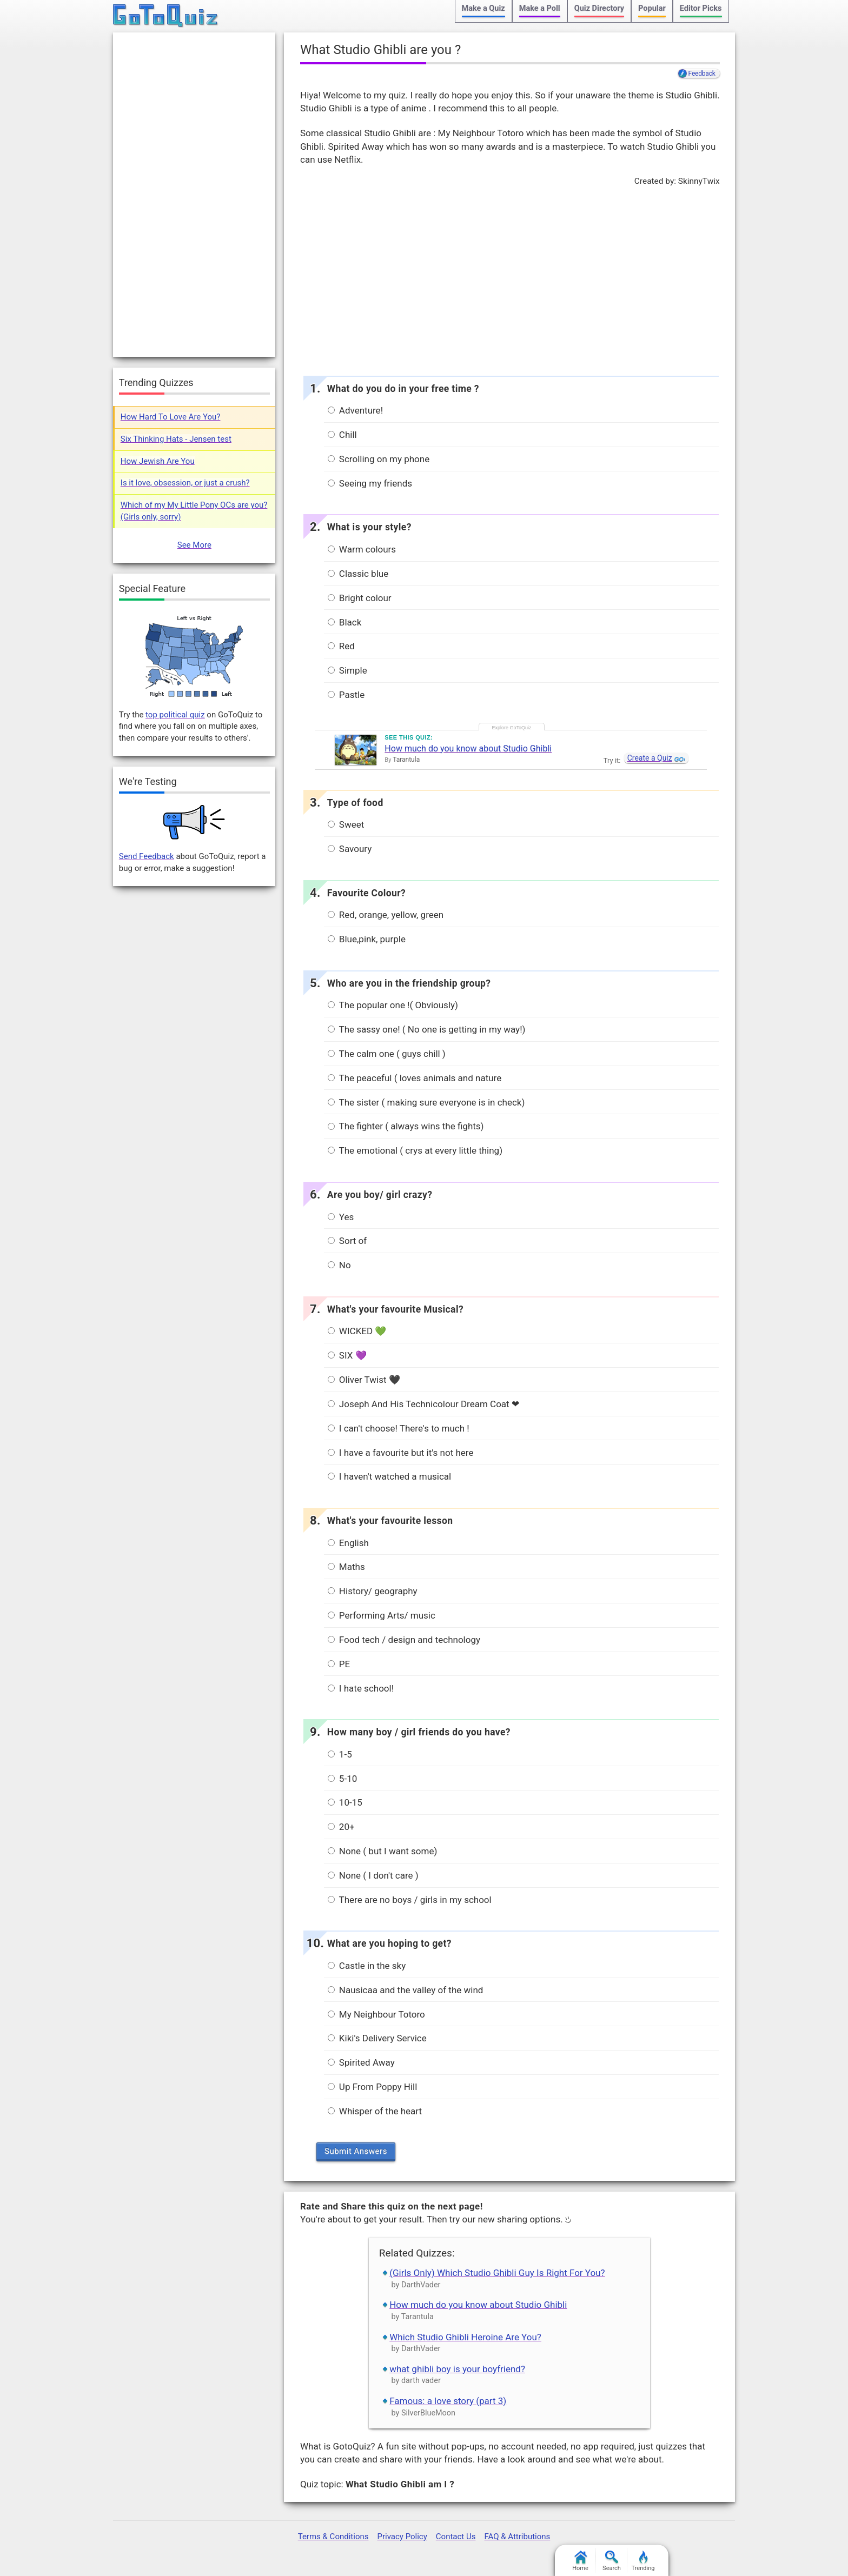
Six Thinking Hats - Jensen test (176, 439)
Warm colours (362, 549)
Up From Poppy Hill (373, 2086)
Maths (346, 1566)
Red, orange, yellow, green (386, 914)
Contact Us (456, 2536)
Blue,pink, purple (367, 939)
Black (345, 622)
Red (341, 646)
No (339, 1265)
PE (339, 1664)
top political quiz (175, 715)
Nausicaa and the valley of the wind (405, 1990)
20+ (341, 1826)
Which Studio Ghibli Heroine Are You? (465, 2337)
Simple (347, 670)
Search (611, 2561)
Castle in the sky (367, 1965)
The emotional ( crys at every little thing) (415, 1150)
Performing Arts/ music (381, 1615)
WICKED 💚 (357, 1331)
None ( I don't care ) (373, 1875)
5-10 (342, 1778)
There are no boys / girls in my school (410, 1899)
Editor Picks (701, 8)
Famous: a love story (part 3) (447, 2400)
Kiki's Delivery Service (377, 2038)
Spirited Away (361, 2062)
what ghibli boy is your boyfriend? (457, 2369)
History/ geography (373, 1591)
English (348, 1542)
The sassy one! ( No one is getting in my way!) (427, 1029)
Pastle (346, 694)
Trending (643, 2561)
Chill (342, 434)
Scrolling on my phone (379, 459)
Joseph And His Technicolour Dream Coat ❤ (423, 1404)
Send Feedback (146, 856)
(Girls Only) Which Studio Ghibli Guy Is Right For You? (497, 2272)
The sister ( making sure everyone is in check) (426, 1102)
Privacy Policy (402, 2536)
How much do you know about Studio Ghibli (468, 748)
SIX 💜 (347, 1355)
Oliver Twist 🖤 (364, 1379)
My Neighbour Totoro (376, 2014)
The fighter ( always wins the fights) (406, 1126)
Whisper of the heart (375, 2111)
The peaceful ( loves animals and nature (415, 1078)
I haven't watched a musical (390, 1476)
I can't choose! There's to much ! (398, 1428)
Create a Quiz (649, 758)
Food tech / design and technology (404, 1639)
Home (580, 2561)
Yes (341, 1217)
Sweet (346, 824)
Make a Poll (539, 8)
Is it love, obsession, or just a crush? (185, 483)
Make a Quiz (483, 8)
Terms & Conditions (333, 2536)
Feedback (702, 73)
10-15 (345, 1802)
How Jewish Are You (158, 461)
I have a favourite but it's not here (401, 1452)
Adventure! (355, 410)
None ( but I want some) (383, 1851)
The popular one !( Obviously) (393, 1005)
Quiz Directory (599, 8)
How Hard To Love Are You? (171, 417)
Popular (652, 8)
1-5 (340, 1754)
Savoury (350, 848)
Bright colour (360, 598)
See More (194, 545)
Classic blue (358, 573)
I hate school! (361, 1688)
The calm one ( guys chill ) (387, 1053)
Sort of (347, 1240)
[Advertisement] (509, 278)
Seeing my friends (370, 483)
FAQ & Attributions (517, 2536)
